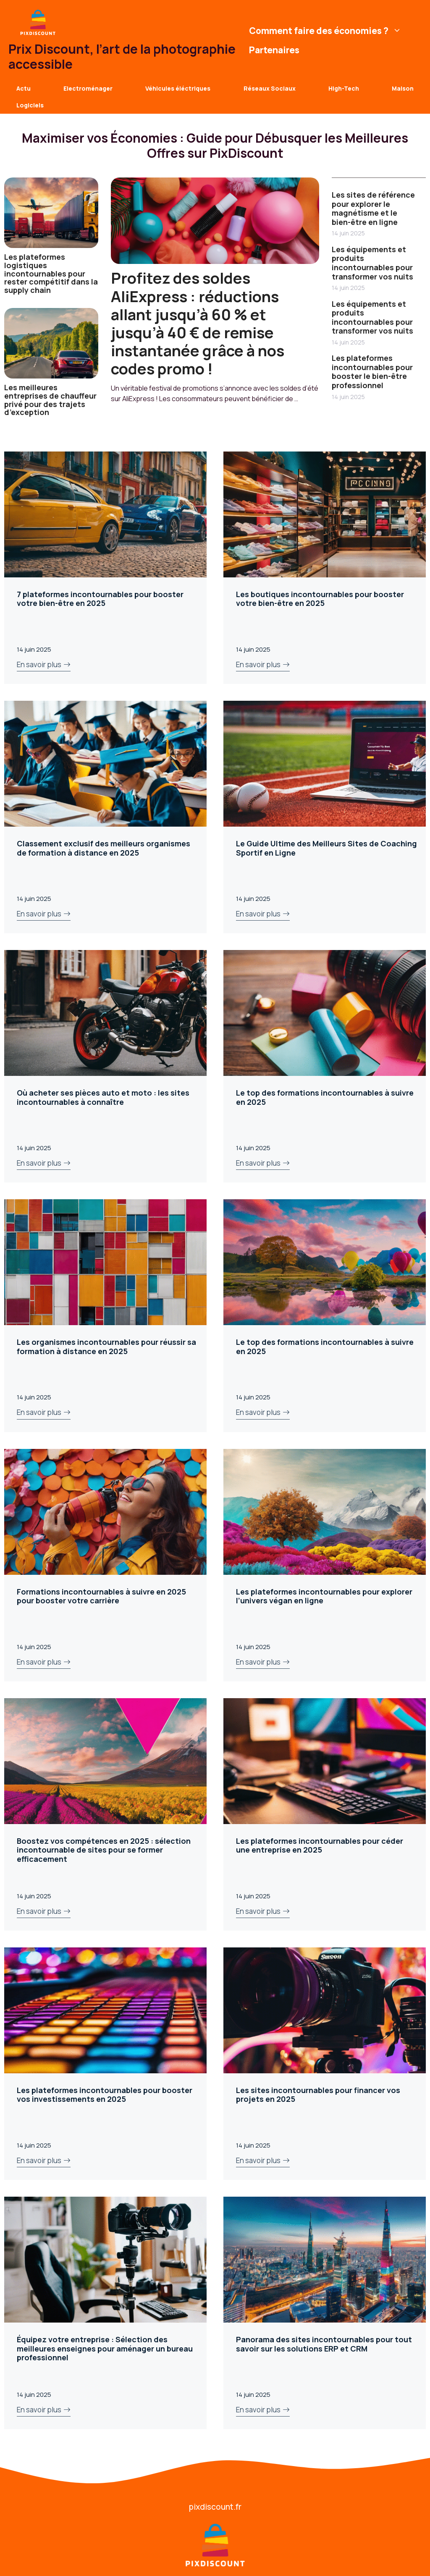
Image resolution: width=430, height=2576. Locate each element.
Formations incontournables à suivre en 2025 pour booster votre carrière (101, 1596)
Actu (23, 88)
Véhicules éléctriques (177, 88)
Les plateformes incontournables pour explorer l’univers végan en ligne (324, 1596)
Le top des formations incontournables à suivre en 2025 (325, 1097)
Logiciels (30, 105)
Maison (403, 88)
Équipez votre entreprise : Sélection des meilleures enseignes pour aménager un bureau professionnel (105, 2348)
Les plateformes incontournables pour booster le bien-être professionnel (372, 371)
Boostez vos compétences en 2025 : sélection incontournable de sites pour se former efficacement (104, 1850)
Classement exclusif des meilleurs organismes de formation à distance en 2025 (103, 848)
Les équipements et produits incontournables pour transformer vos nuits (372, 263)
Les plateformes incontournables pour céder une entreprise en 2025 (319, 1845)
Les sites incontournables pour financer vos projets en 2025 (318, 2094)
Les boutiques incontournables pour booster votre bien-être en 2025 (320, 598)
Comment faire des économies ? (326, 30)
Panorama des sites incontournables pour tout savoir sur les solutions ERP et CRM (324, 2344)
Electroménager (88, 88)
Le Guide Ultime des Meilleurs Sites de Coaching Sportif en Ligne (326, 848)
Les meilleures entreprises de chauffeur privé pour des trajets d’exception (50, 399)
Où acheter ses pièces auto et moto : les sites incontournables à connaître (103, 1097)
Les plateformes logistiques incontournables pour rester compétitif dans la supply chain (51, 273)
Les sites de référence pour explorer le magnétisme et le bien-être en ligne (373, 208)
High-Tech (343, 88)
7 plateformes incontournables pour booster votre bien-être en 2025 (100, 598)
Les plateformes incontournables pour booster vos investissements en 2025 (104, 2094)
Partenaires (274, 50)
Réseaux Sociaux (270, 88)
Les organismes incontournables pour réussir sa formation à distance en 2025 (106, 1346)
